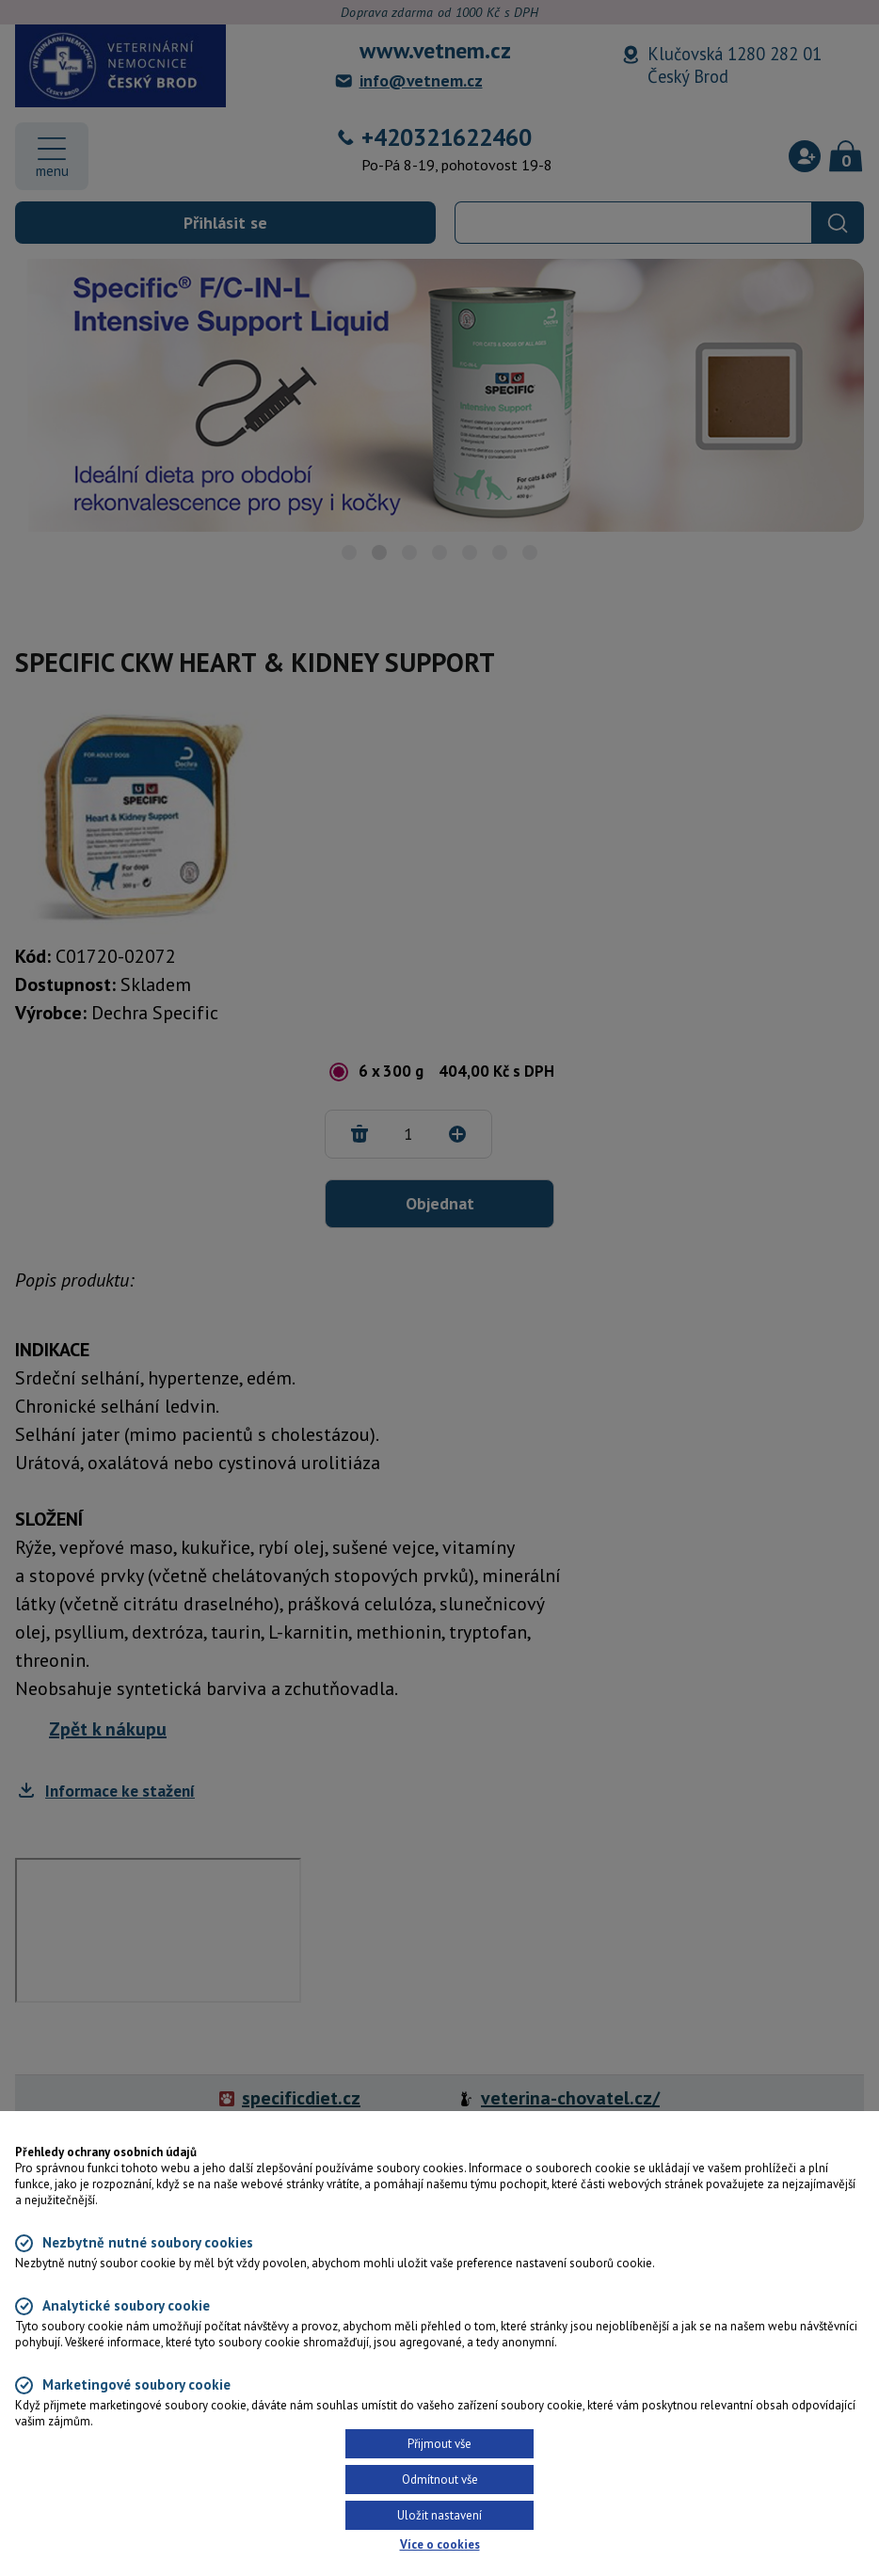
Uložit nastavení (439, 2515)
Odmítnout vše (440, 2480)
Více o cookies (440, 2544)
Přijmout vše (439, 2444)
